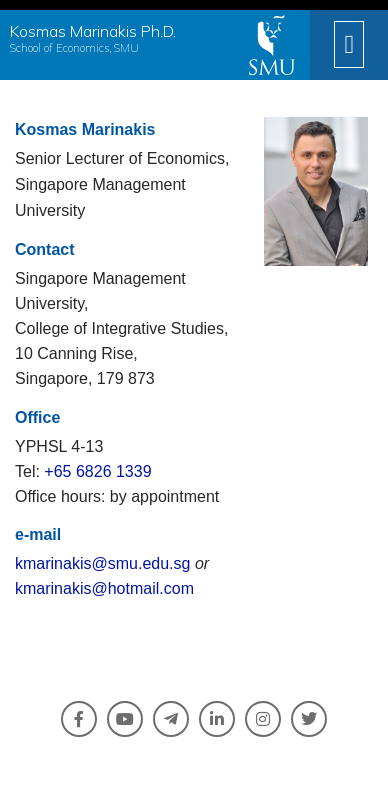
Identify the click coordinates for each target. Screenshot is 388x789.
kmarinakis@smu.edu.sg (102, 563)
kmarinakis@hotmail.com (104, 588)
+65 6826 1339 (97, 471)
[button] (349, 44)
